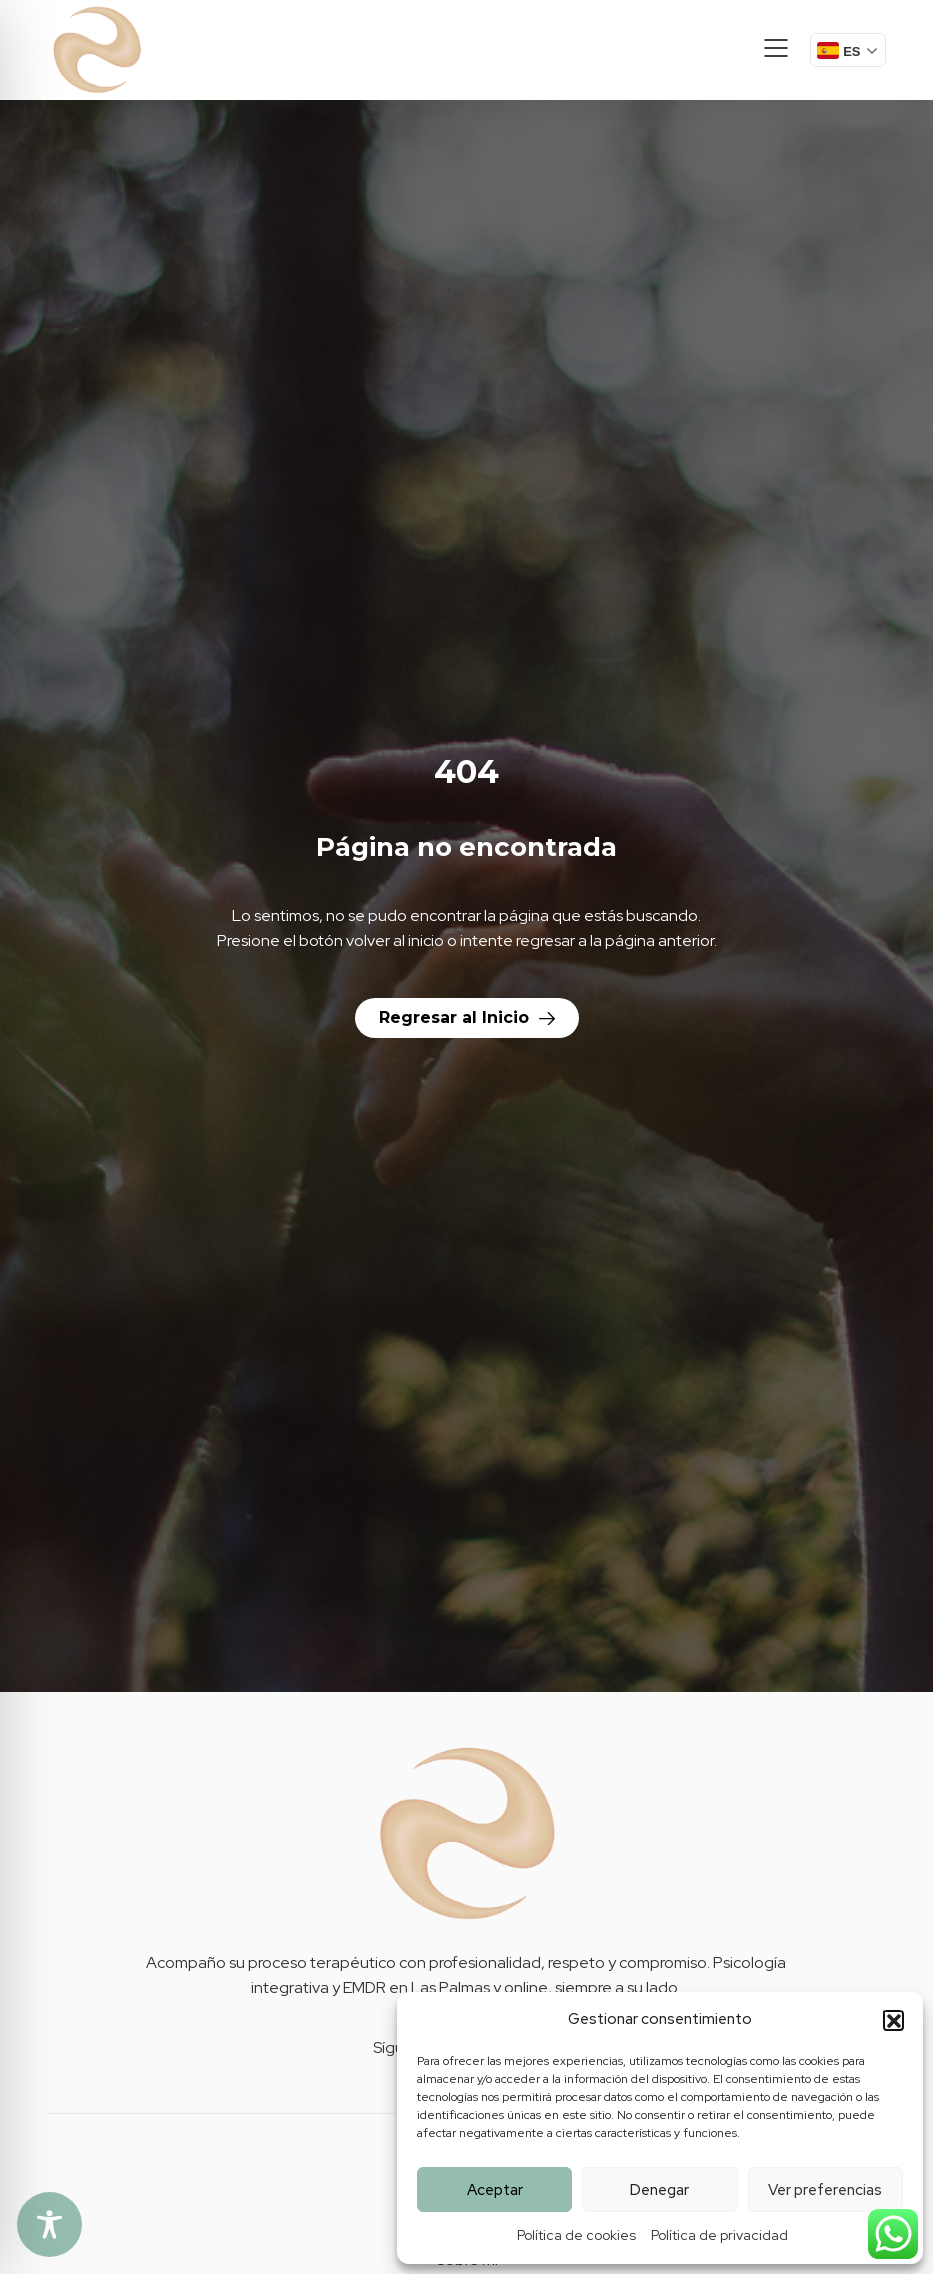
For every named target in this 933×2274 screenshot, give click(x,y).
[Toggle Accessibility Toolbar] (49, 2224)
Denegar (659, 2190)
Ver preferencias (825, 2190)
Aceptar (495, 2190)
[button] (893, 2020)
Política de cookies (576, 2235)
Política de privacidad (719, 2235)
